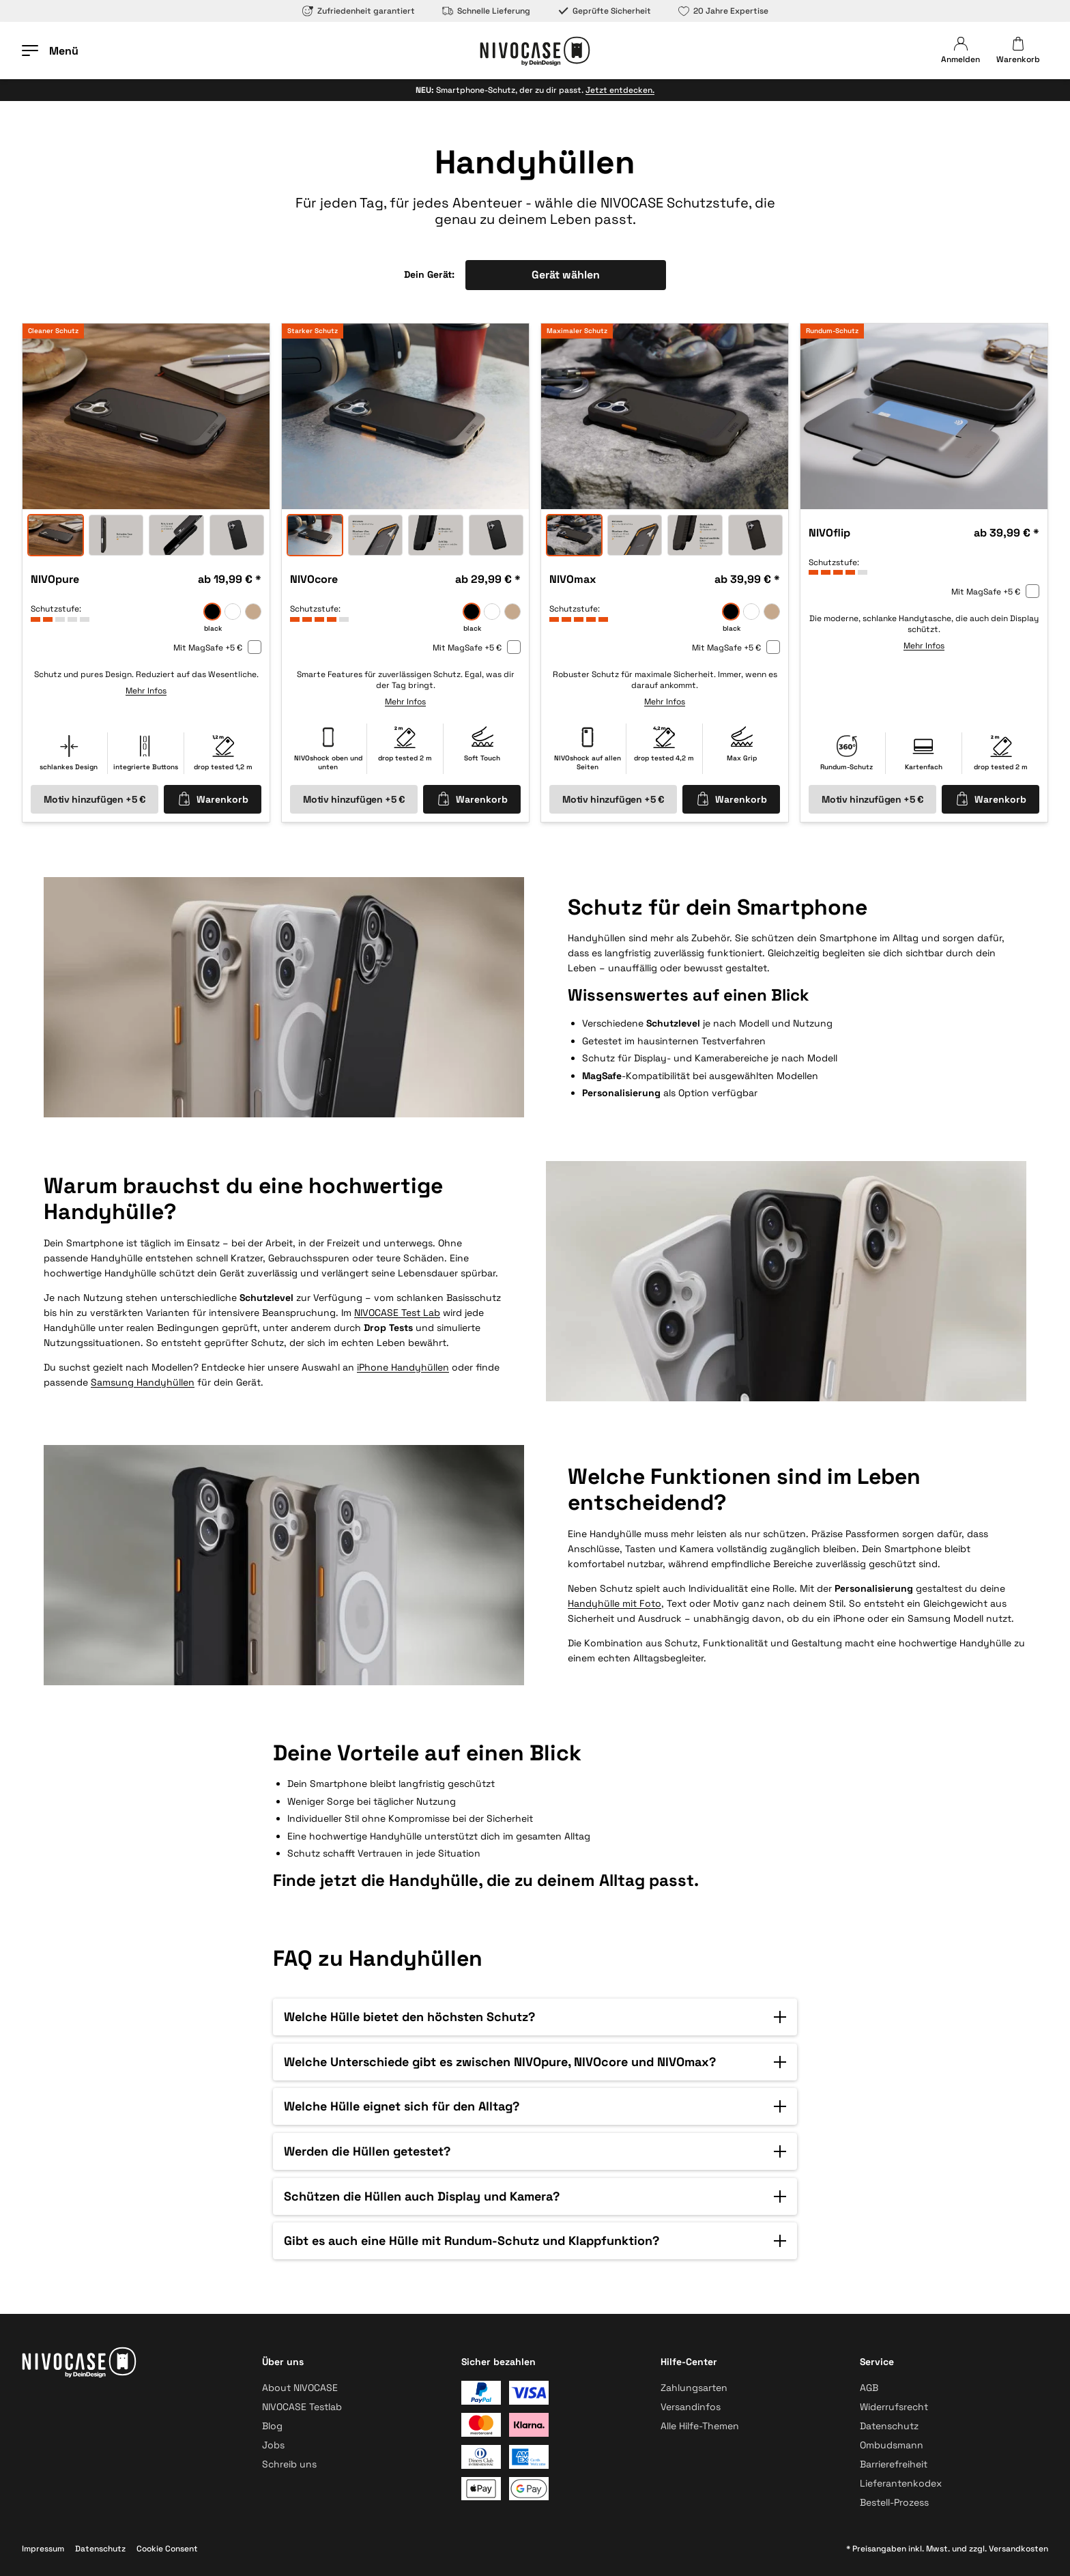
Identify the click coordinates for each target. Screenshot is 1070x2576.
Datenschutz (889, 2426)
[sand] (253, 611)
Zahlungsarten (694, 2387)
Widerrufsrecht (894, 2407)
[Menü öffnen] (50, 50)
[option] (146, 416)
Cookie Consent (167, 2548)
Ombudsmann (891, 2445)
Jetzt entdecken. (619, 90)
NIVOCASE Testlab (302, 2407)
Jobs (273, 2445)
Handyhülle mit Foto (614, 1603)
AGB (869, 2387)
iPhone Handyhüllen (403, 1366)
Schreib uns (289, 2464)
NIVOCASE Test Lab (397, 1312)
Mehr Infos (146, 690)
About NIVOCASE (300, 2387)
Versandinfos (691, 2407)
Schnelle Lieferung (486, 10)
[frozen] (233, 611)
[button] (535, 2017)
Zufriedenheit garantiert (358, 10)
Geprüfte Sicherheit (604, 10)
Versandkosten (1018, 2548)
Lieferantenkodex (901, 2483)
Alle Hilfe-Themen (700, 2426)
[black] (212, 611)
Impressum (43, 2548)
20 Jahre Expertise (723, 10)
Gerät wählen (566, 275)
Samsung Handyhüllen (142, 1381)
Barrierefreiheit (893, 2464)
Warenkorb (212, 798)
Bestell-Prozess (894, 2502)
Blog (272, 2426)
